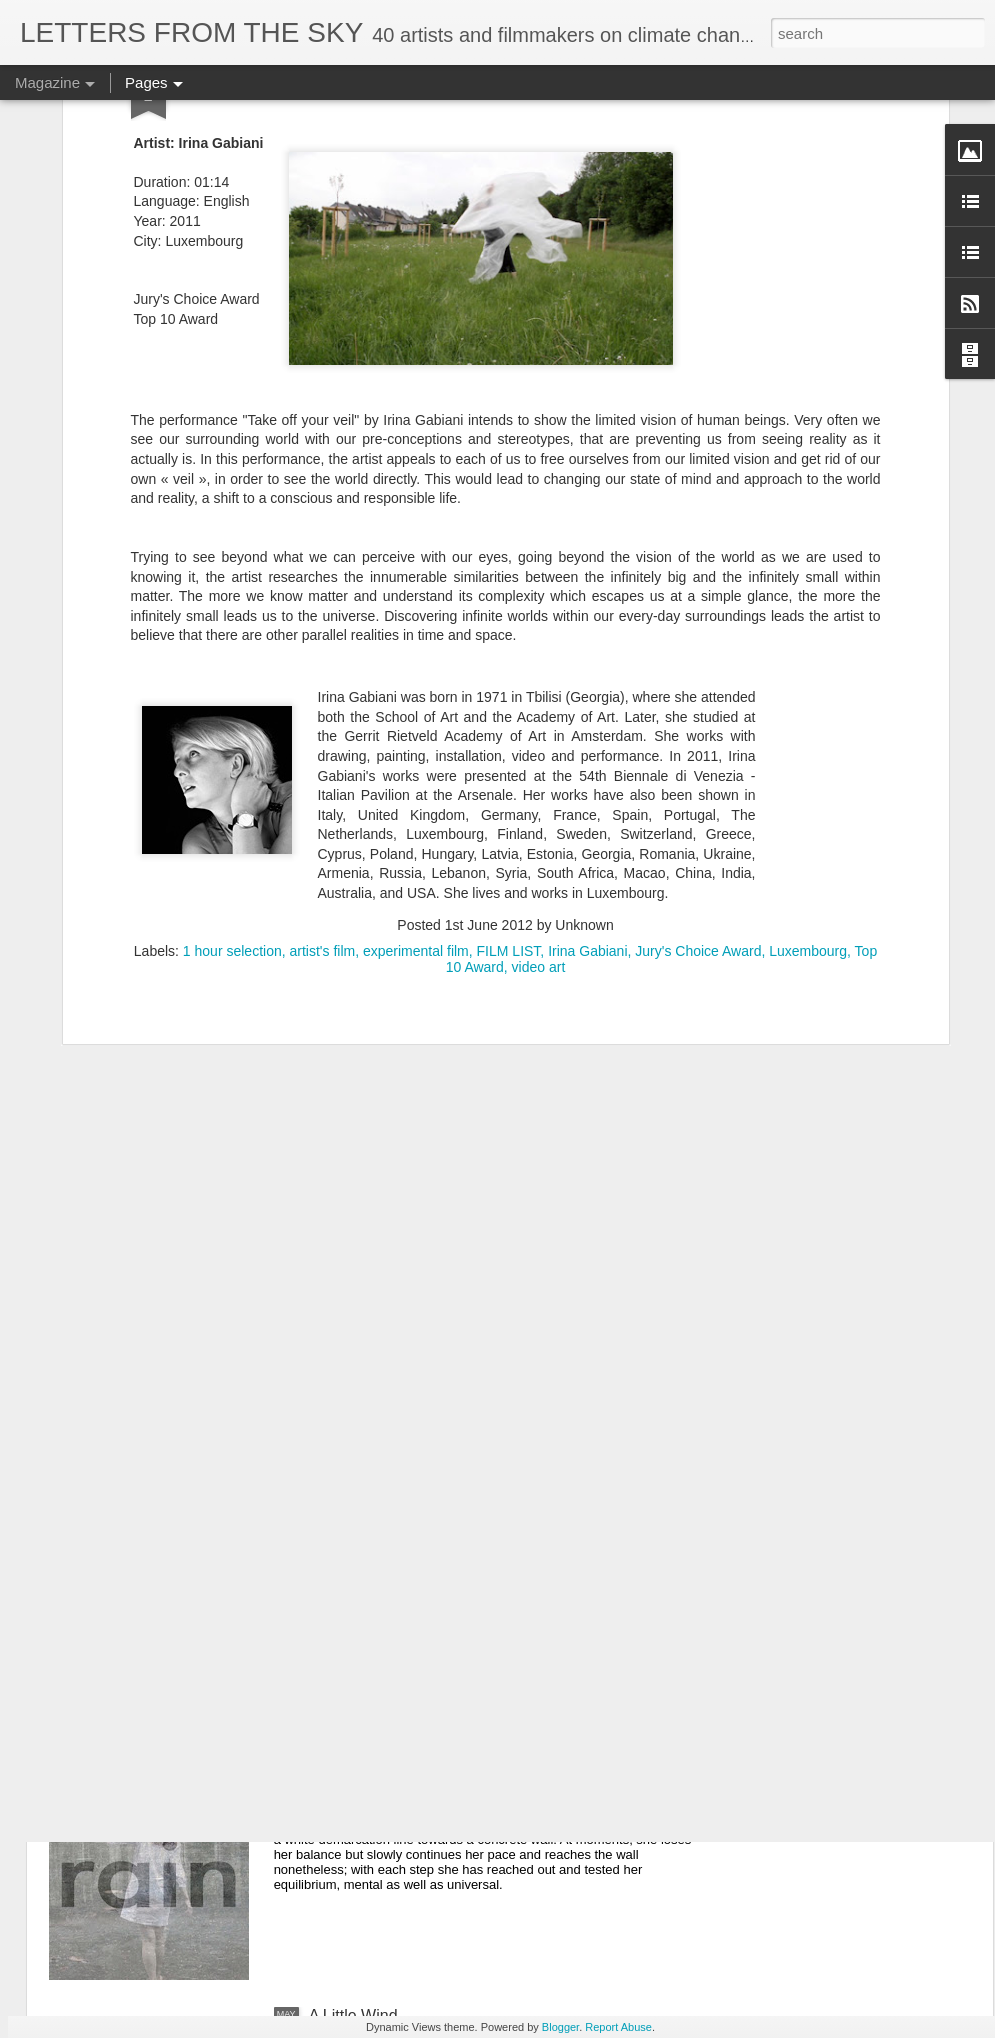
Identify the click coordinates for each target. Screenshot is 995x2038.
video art (539, 706)
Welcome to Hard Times (394, 1561)
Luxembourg (808, 690)
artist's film (322, 690)
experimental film (416, 690)
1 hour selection (232, 690)
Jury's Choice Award (698, 690)
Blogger (560, 2027)
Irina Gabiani (587, 690)
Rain (325, 1788)
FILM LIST (509, 690)
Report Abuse (618, 2027)
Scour (330, 1334)
